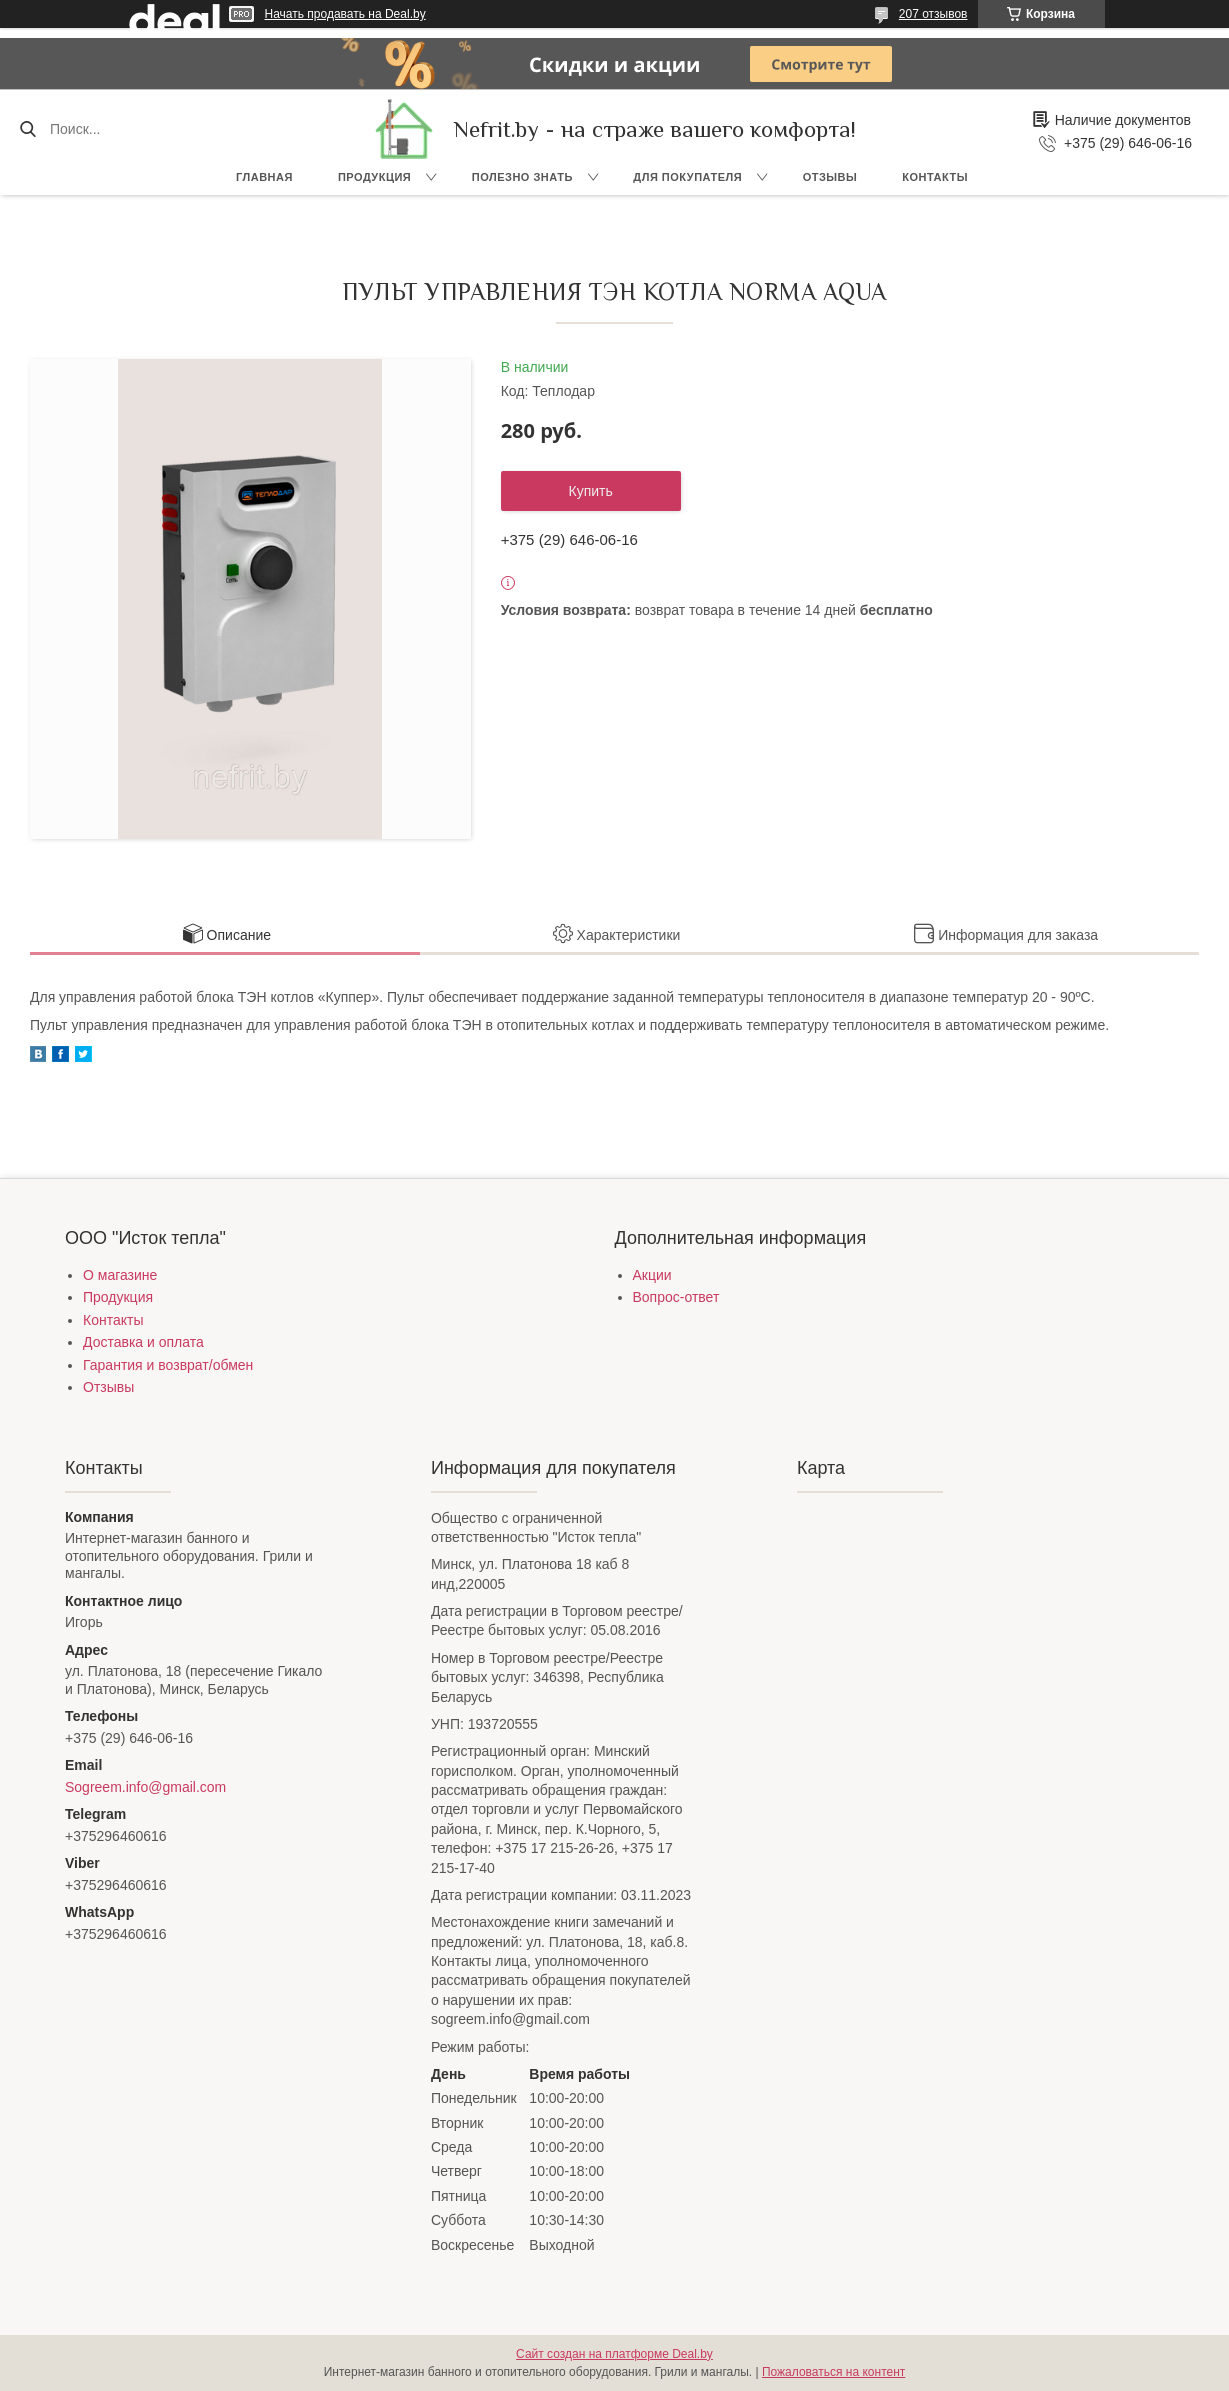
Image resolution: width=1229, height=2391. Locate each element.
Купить (591, 491)
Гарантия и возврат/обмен (168, 1365)
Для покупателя (687, 177)
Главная (264, 177)
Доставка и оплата (143, 1342)
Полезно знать (522, 177)
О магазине (120, 1275)
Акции (652, 1275)
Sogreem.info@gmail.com (145, 1787)
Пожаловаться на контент (833, 2372)
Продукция (374, 177)
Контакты (935, 177)
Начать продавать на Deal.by (345, 14)
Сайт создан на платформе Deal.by (614, 2354)
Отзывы (830, 177)
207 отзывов (933, 14)
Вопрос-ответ (676, 1297)
